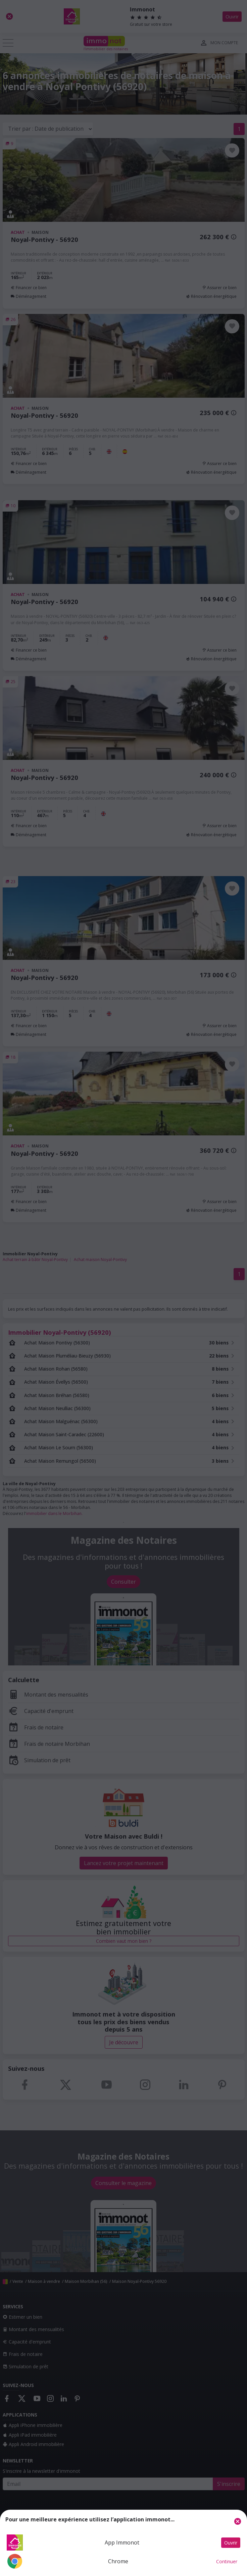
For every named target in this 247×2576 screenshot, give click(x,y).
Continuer (226, 2561)
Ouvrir (230, 2542)
